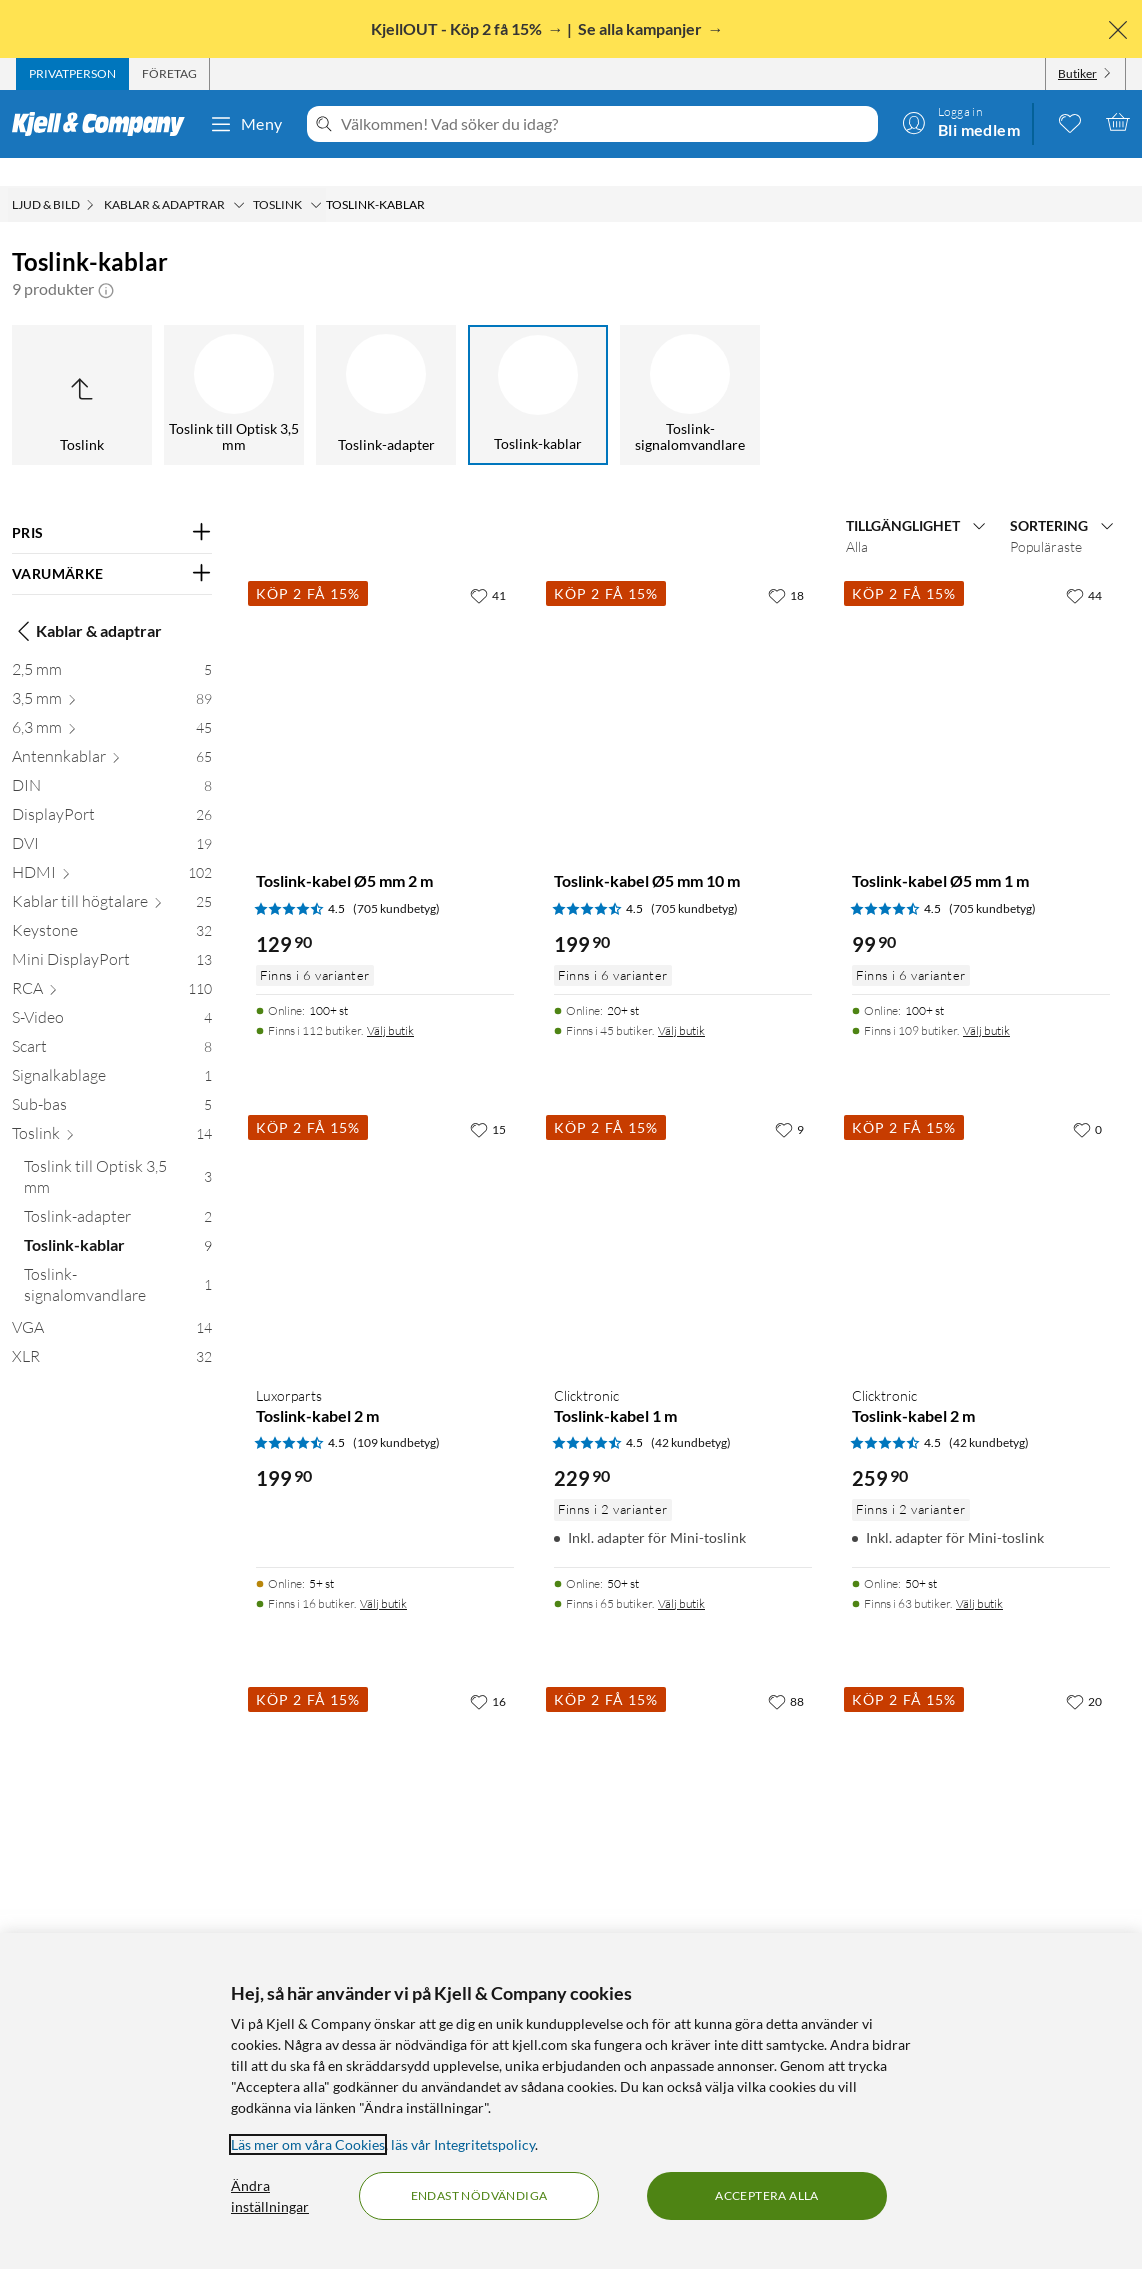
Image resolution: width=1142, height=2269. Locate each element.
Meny (246, 124)
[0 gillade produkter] (1070, 122)
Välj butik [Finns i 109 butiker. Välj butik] (986, 1002)
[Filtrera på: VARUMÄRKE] (112, 546)
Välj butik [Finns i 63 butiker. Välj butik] (979, 1575)
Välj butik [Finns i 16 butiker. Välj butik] (383, 1575)
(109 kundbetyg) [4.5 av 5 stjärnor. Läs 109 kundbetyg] (396, 1414)
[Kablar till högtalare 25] (112, 877)
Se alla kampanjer (641, 28)
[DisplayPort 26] (112, 790)
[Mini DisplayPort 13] (112, 935)
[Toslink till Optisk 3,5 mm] (234, 367)
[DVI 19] (112, 819)
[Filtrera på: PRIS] (112, 505)
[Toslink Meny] (316, 177)
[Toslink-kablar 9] (118, 1221)
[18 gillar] (786, 567)
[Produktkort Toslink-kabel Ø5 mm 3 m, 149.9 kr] (385, 1784)
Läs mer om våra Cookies (308, 2144)
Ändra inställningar (270, 2196)
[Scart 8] (112, 1022)
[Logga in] (961, 122)
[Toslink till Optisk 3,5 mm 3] (118, 1153)
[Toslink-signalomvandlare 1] (118, 1261)
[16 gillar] (488, 1673)
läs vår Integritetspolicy (463, 2144)
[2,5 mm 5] (112, 645)
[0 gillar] (1087, 1101)
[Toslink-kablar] (538, 367)
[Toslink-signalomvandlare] (690, 367)
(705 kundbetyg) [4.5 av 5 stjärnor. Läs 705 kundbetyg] (396, 880)
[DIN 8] (112, 761)
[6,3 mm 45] (112, 703)
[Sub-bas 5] (112, 1080)
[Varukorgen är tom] (1118, 122)
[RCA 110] (112, 964)
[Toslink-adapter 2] (118, 1192)
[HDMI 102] (112, 848)
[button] (106, 261)
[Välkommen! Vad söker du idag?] (605, 124)
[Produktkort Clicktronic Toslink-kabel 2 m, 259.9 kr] (981, 1212)
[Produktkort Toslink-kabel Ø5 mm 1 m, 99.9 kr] (981, 678)
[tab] (72, 74)
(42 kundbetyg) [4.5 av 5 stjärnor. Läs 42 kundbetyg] (691, 1414)
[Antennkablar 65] (112, 732)
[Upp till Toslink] (82, 367)
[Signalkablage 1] (112, 1051)
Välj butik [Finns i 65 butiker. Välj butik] (681, 1575)
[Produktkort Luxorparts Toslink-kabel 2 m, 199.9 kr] (385, 1212)
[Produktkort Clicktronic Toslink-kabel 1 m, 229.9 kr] (683, 1212)
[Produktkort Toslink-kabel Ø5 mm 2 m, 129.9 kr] (385, 678)
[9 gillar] (789, 1101)
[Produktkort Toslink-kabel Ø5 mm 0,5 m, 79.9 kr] (683, 1784)
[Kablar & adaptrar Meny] (239, 177)
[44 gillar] (1084, 567)
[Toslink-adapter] (386, 367)
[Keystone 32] (112, 906)
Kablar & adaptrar (87, 603)
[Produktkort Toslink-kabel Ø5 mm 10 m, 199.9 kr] (683, 678)
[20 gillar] (1084, 1673)
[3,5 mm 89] (112, 674)
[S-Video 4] (112, 993)
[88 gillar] (786, 1673)
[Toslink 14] (112, 1109)
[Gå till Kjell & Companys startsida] (104, 124)
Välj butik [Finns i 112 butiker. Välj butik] (390, 1002)
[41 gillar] (488, 567)
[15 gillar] (488, 1101)
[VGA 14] (112, 1303)
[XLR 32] (112, 1332)
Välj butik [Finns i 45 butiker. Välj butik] (681, 1002)
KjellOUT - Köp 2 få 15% (458, 28)
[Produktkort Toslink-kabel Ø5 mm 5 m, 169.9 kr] (981, 1784)
